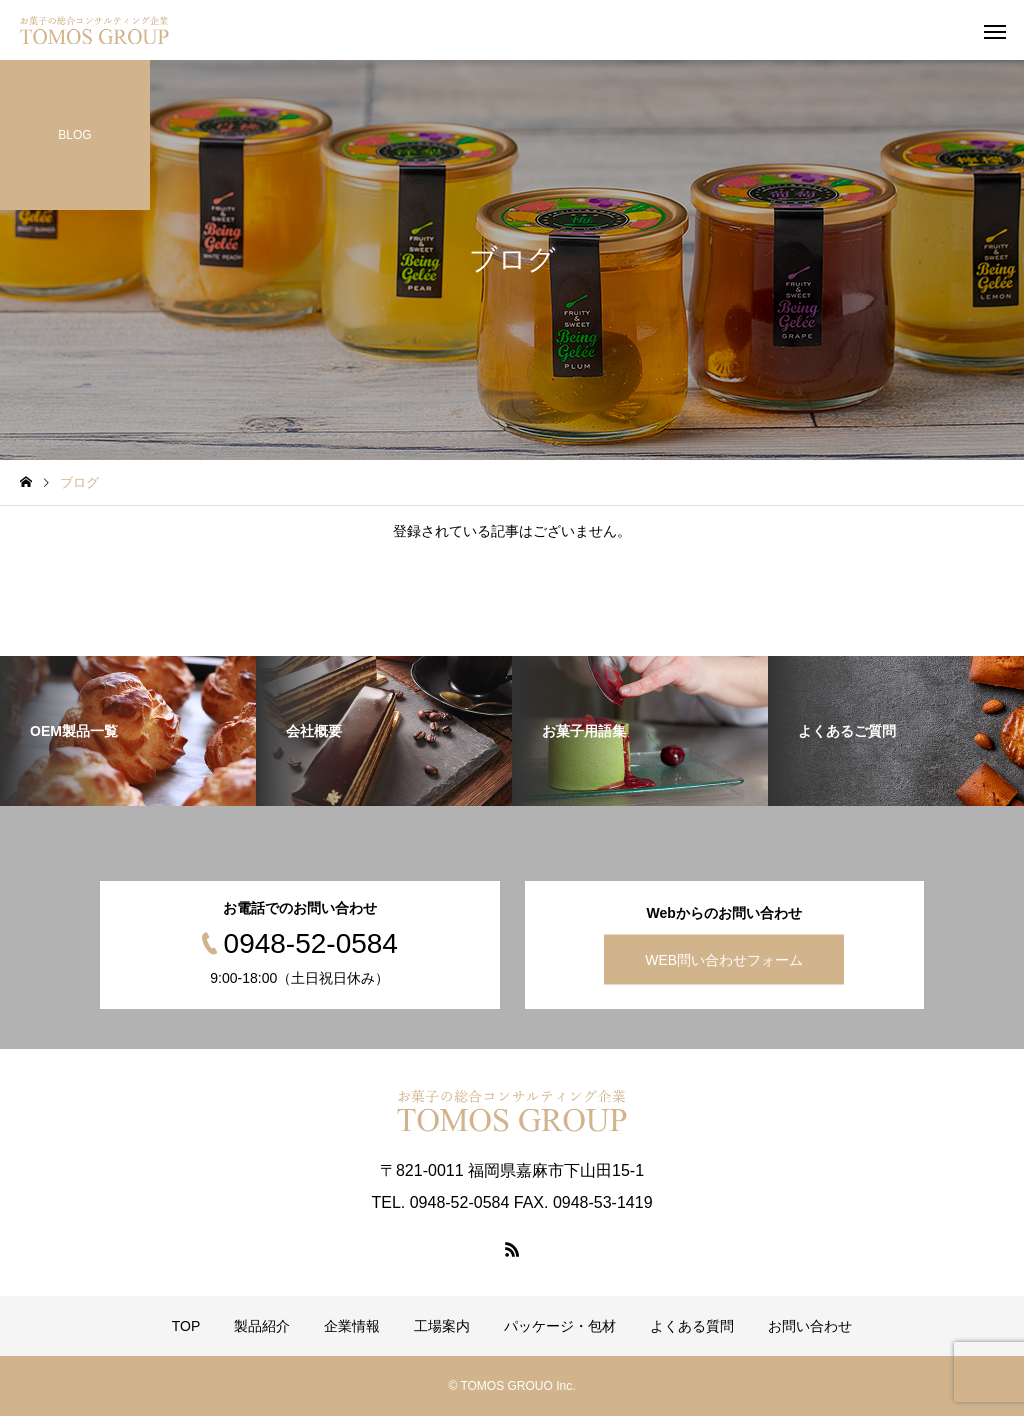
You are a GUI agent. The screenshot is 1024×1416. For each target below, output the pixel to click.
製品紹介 (262, 1326)
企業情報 (352, 1326)
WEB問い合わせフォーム (724, 960)
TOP (186, 1326)
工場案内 (442, 1326)
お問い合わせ (810, 1326)
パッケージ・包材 (560, 1326)
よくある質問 (692, 1326)
